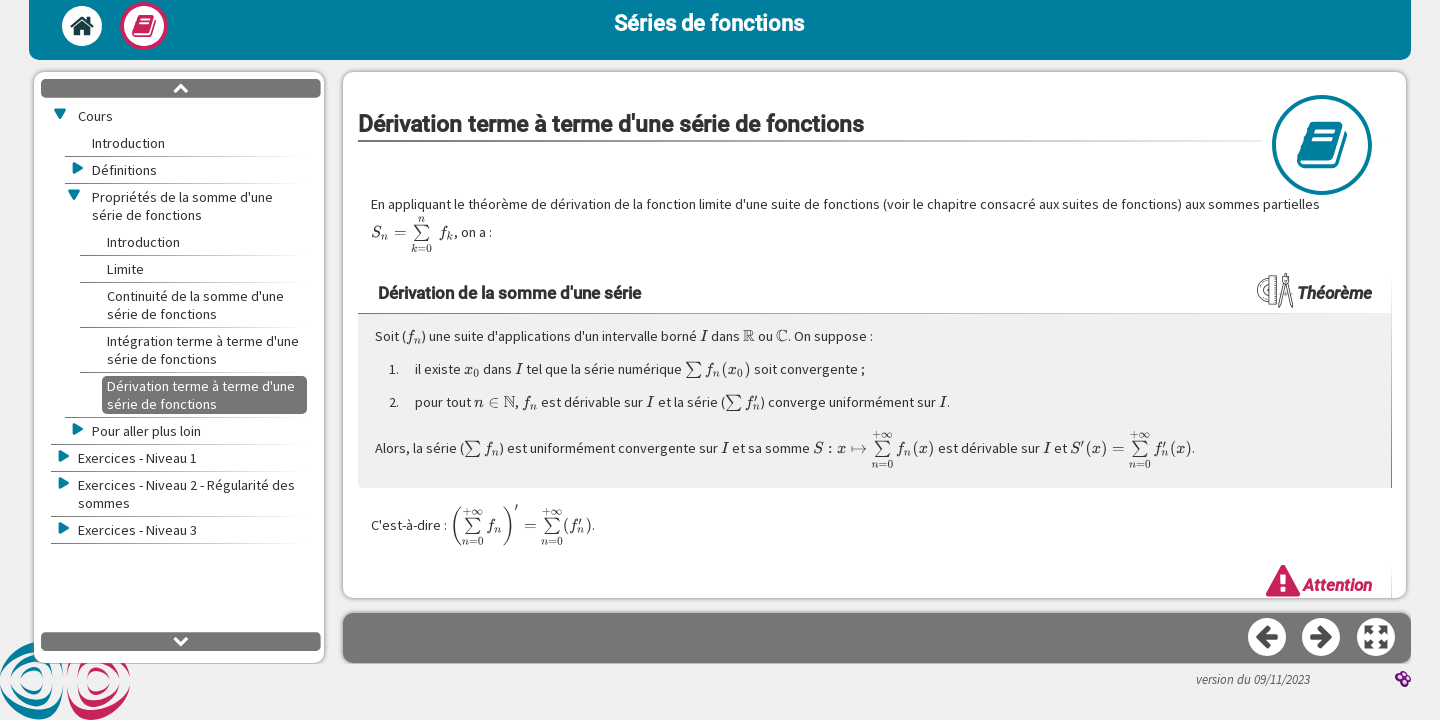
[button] (1377, 638)
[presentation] (412, 234)
